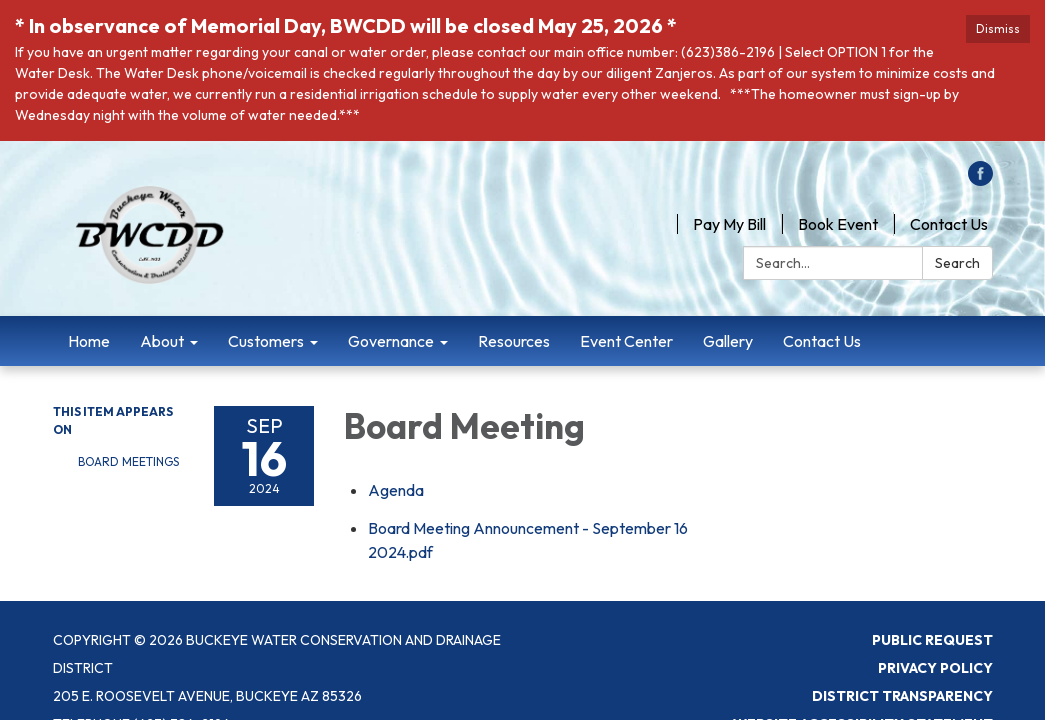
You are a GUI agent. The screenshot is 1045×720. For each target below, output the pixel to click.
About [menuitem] (162, 341)
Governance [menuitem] (391, 341)
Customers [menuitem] (266, 341)
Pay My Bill (729, 224)
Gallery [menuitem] (728, 341)
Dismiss (998, 28)
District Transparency (902, 696)
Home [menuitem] (89, 341)
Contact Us (949, 224)
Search (957, 263)
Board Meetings (128, 461)
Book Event (838, 224)
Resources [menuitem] (514, 341)
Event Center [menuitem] (626, 341)
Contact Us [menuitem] (822, 341)
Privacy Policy (935, 668)
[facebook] (980, 180)
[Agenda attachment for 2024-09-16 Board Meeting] (396, 490)
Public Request (932, 640)
